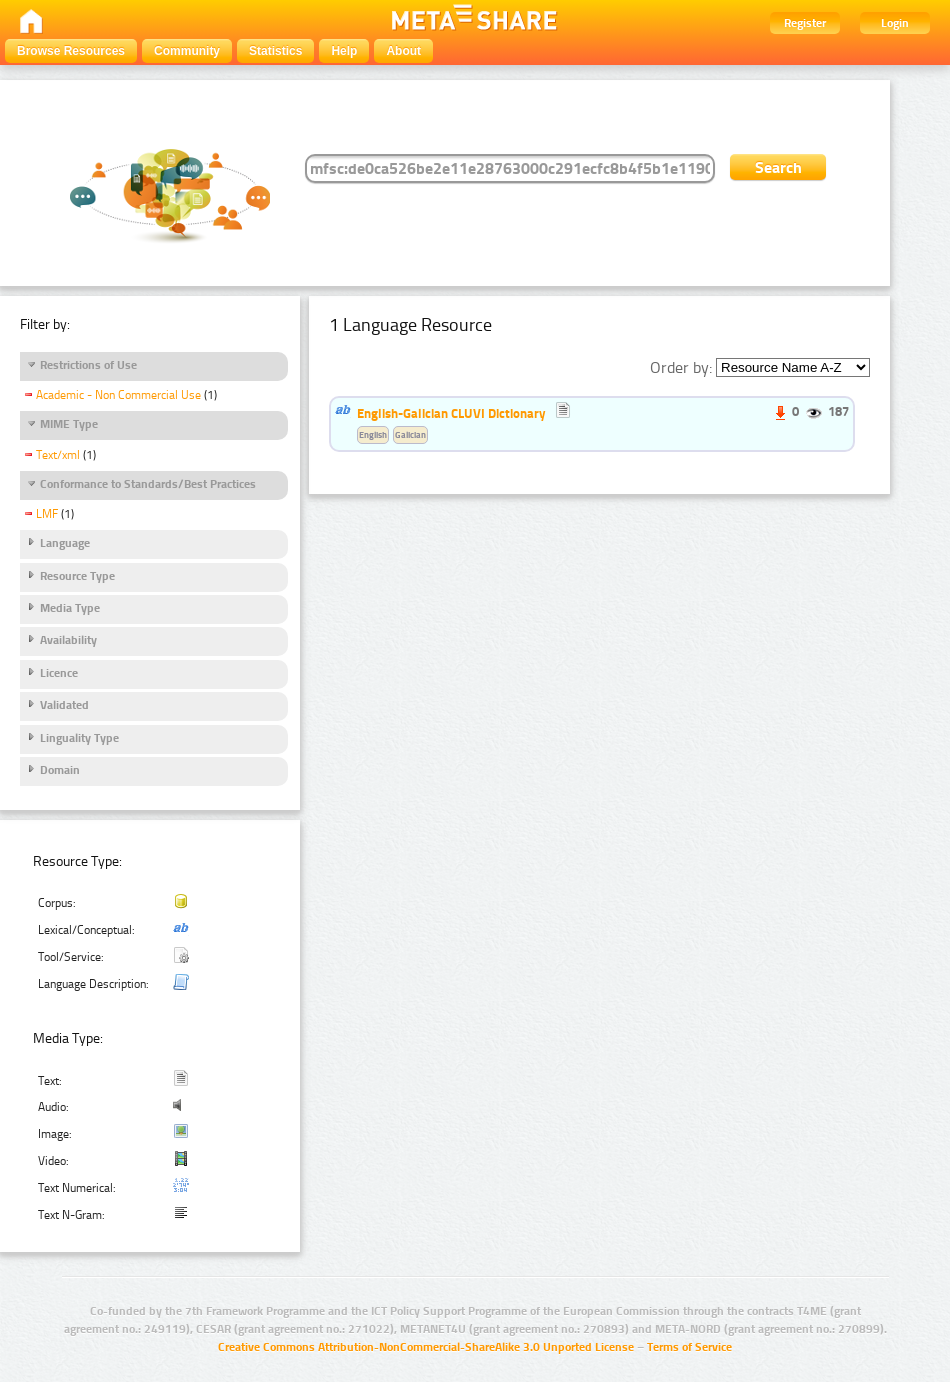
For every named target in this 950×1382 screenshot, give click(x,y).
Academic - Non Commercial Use (118, 395)
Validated (64, 705)
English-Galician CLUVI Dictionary (451, 413)
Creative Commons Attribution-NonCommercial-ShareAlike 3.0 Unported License (426, 1347)
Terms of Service (689, 1347)
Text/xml (58, 455)
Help (344, 51)
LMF (47, 514)
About (403, 51)
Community (187, 51)
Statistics (275, 51)
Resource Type (77, 576)
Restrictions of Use (88, 365)
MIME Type (69, 424)
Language (65, 543)
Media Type (70, 608)
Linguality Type (79, 738)
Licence (59, 673)
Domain (60, 770)
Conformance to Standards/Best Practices (148, 484)
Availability (68, 640)
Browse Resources (71, 51)
